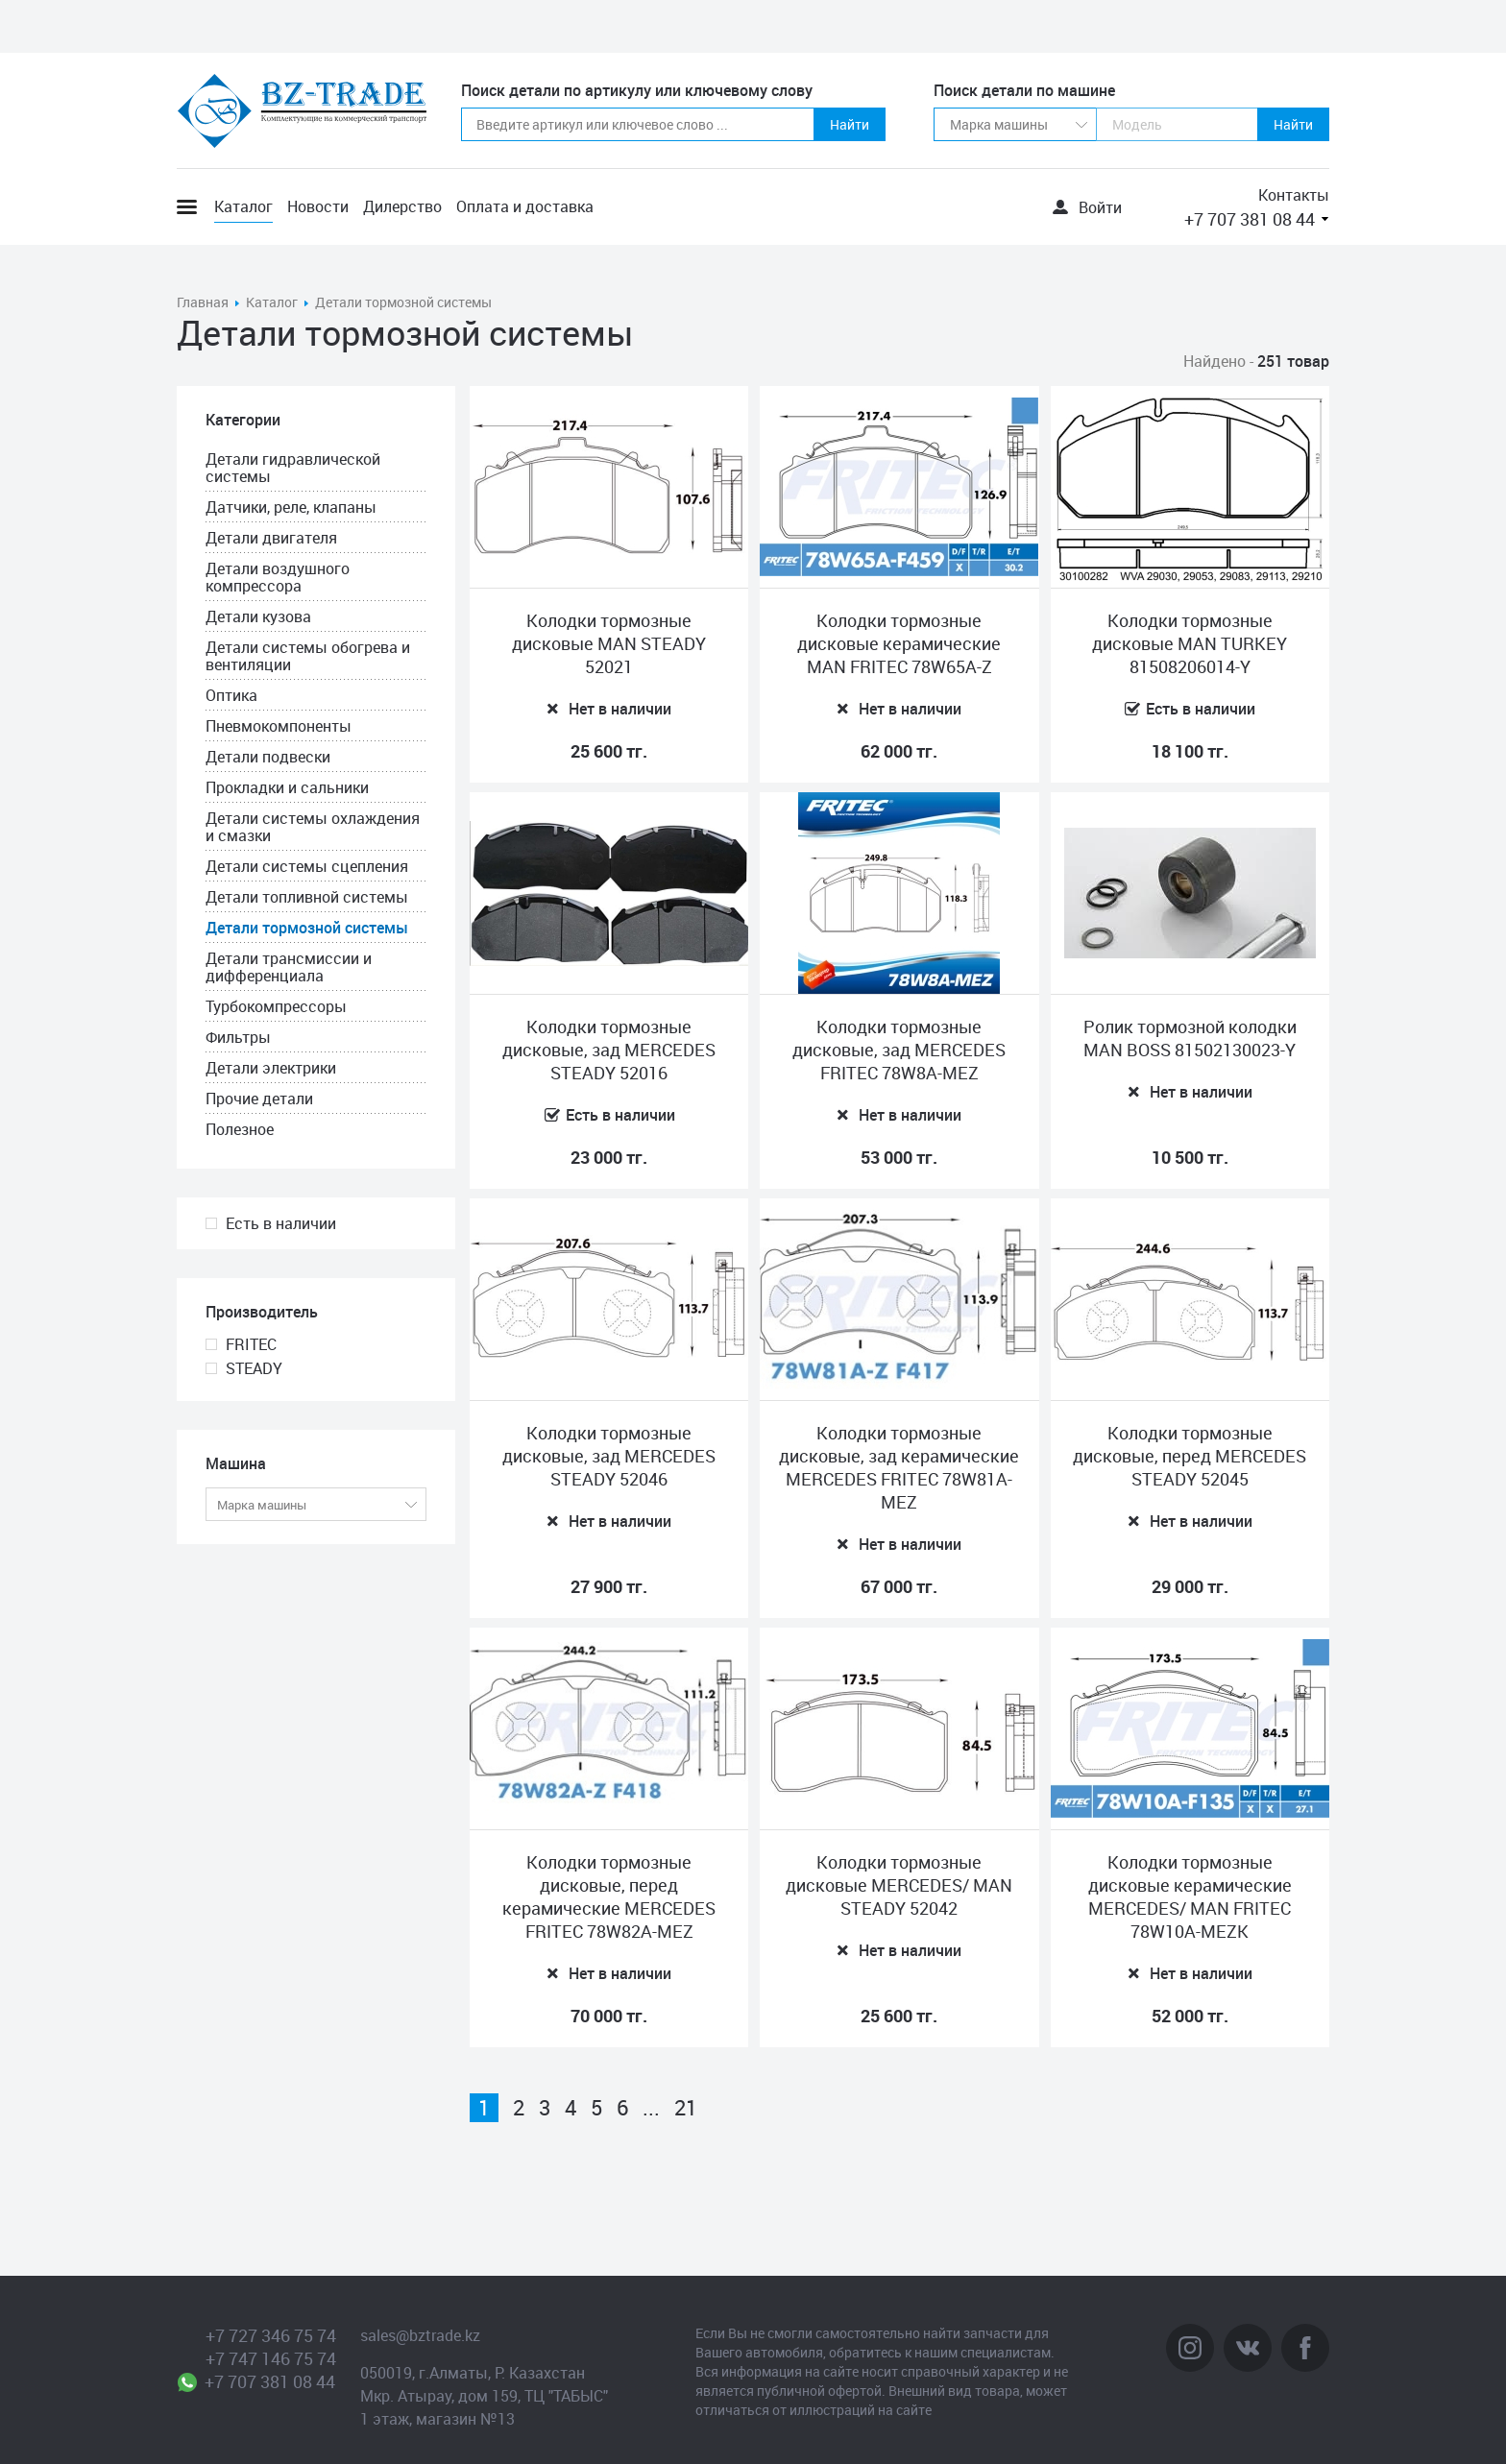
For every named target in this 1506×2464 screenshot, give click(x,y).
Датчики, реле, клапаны (291, 507)
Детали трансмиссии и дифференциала (289, 967)
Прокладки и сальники (287, 787)
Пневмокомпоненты (279, 726)
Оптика (231, 695)
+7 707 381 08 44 (1249, 218)
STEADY (254, 1368)
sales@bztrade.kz (420, 2335)
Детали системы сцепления (307, 866)
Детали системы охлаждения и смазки (313, 826)
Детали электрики (271, 1067)
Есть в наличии (281, 1223)
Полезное (240, 1129)
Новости (318, 206)
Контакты (1293, 194)
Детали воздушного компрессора (278, 577)
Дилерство (402, 206)
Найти (849, 124)
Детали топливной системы (307, 897)
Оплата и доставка (525, 206)
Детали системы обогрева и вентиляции (308, 656)
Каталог (243, 206)
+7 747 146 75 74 (271, 2358)
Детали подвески (268, 756)
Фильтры (238, 1037)
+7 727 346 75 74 (271, 2335)
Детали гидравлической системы (293, 467)
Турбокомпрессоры (276, 1006)
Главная (203, 302)
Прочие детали (259, 1098)
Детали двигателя (271, 537)
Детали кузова (258, 616)
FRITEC (251, 1344)
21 (685, 2107)
